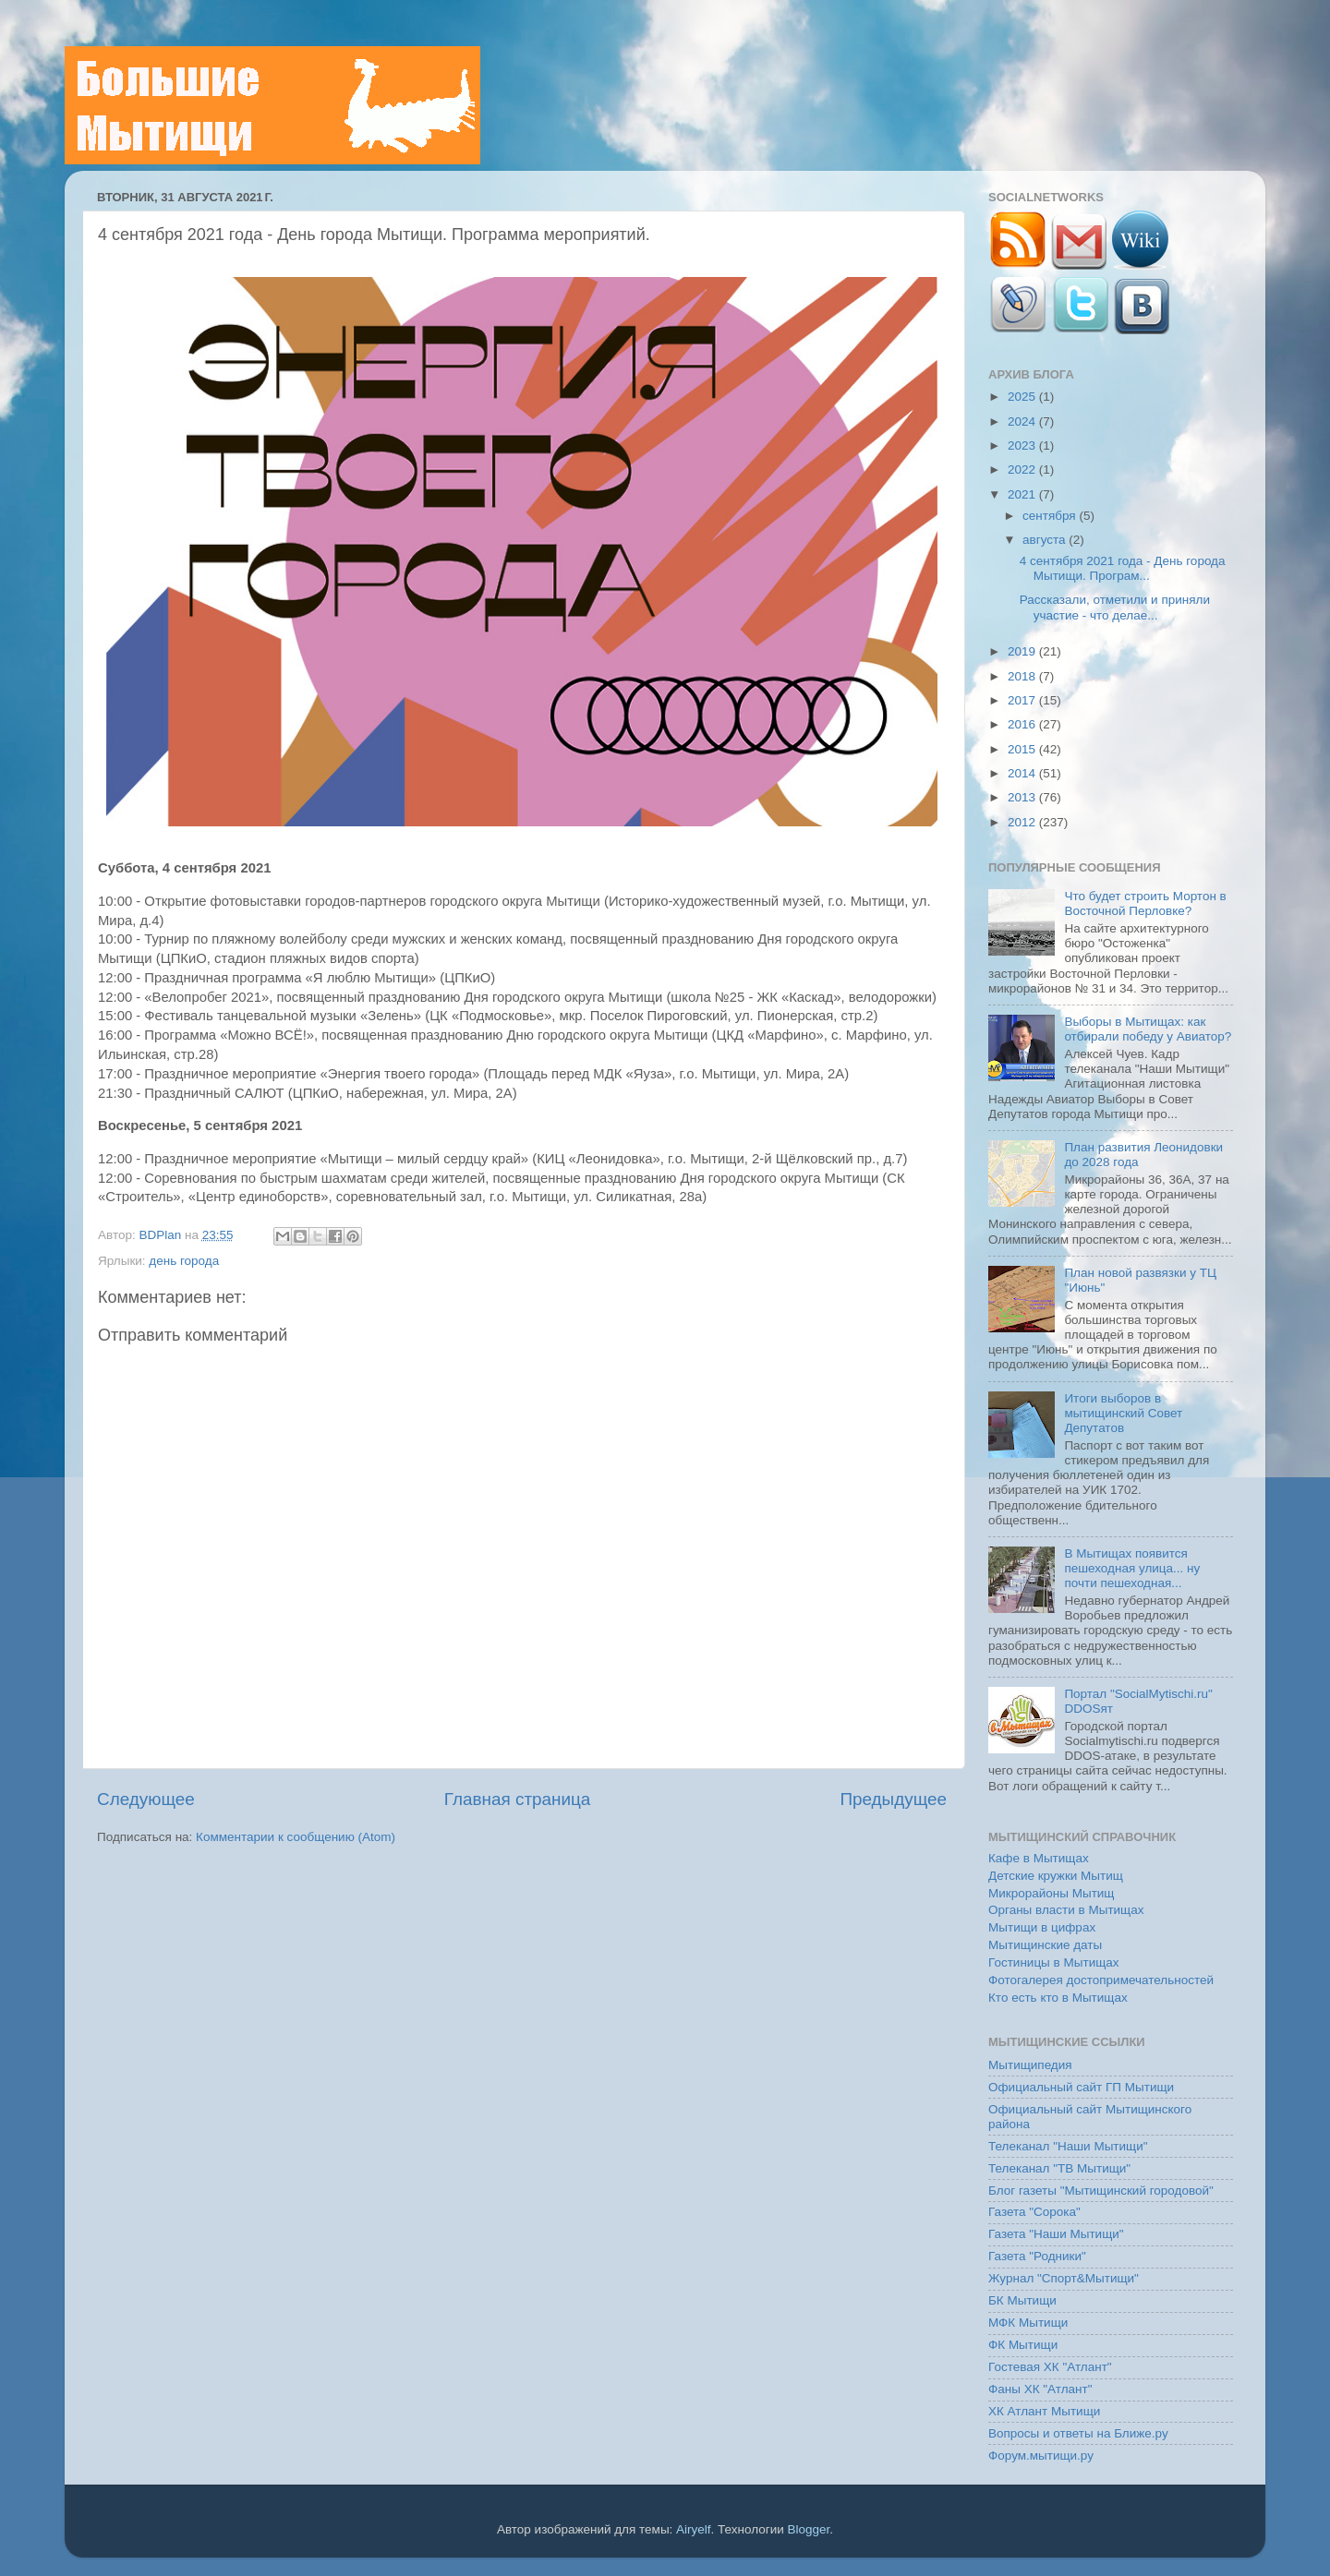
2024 (1023, 421)
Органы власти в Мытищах (1066, 1910)
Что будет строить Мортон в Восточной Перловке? (1145, 903)
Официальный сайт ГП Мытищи (1081, 2087)
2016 (1023, 724)
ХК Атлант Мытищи (1044, 2411)
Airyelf (693, 2529)
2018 (1023, 676)
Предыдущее (893, 1799)
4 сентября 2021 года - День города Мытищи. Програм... (1123, 568)
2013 (1023, 797)
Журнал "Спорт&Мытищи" (1063, 2278)
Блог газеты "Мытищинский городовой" (1101, 2190)
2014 (1023, 773)
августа (1045, 540)
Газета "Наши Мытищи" (1056, 2234)
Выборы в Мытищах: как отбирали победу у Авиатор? (1147, 1029)
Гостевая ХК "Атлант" (1050, 2367)
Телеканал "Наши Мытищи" (1068, 2146)
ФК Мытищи (1023, 2345)
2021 (1023, 494)
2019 (1023, 651)
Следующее (146, 1799)
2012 (1023, 822)
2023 (1023, 445)
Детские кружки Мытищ (1055, 1876)
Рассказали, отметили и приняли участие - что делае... (1115, 607)
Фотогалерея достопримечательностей (1101, 1980)
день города (184, 1261)
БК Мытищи (1022, 2300)
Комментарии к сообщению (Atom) (295, 1837)
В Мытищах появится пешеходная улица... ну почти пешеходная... (1132, 1568)
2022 (1023, 469)
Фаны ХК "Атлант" (1040, 2389)
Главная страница (517, 1799)
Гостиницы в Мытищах (1053, 1962)
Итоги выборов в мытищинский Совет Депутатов (1123, 1413)
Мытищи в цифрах (1041, 1927)
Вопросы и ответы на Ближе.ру (1078, 2433)
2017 (1023, 700)
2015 (1023, 749)
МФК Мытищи (1028, 2322)
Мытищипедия (1030, 2065)
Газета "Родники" (1037, 2256)
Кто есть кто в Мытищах (1058, 1997)
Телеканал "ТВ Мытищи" (1059, 2168)
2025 (1023, 396)
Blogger (809, 2529)
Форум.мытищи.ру (1041, 2455)
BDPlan (162, 1235)
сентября (1050, 516)
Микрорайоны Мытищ (1051, 1893)
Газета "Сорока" (1034, 2212)
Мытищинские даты (1045, 1945)
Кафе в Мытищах (1038, 1858)
